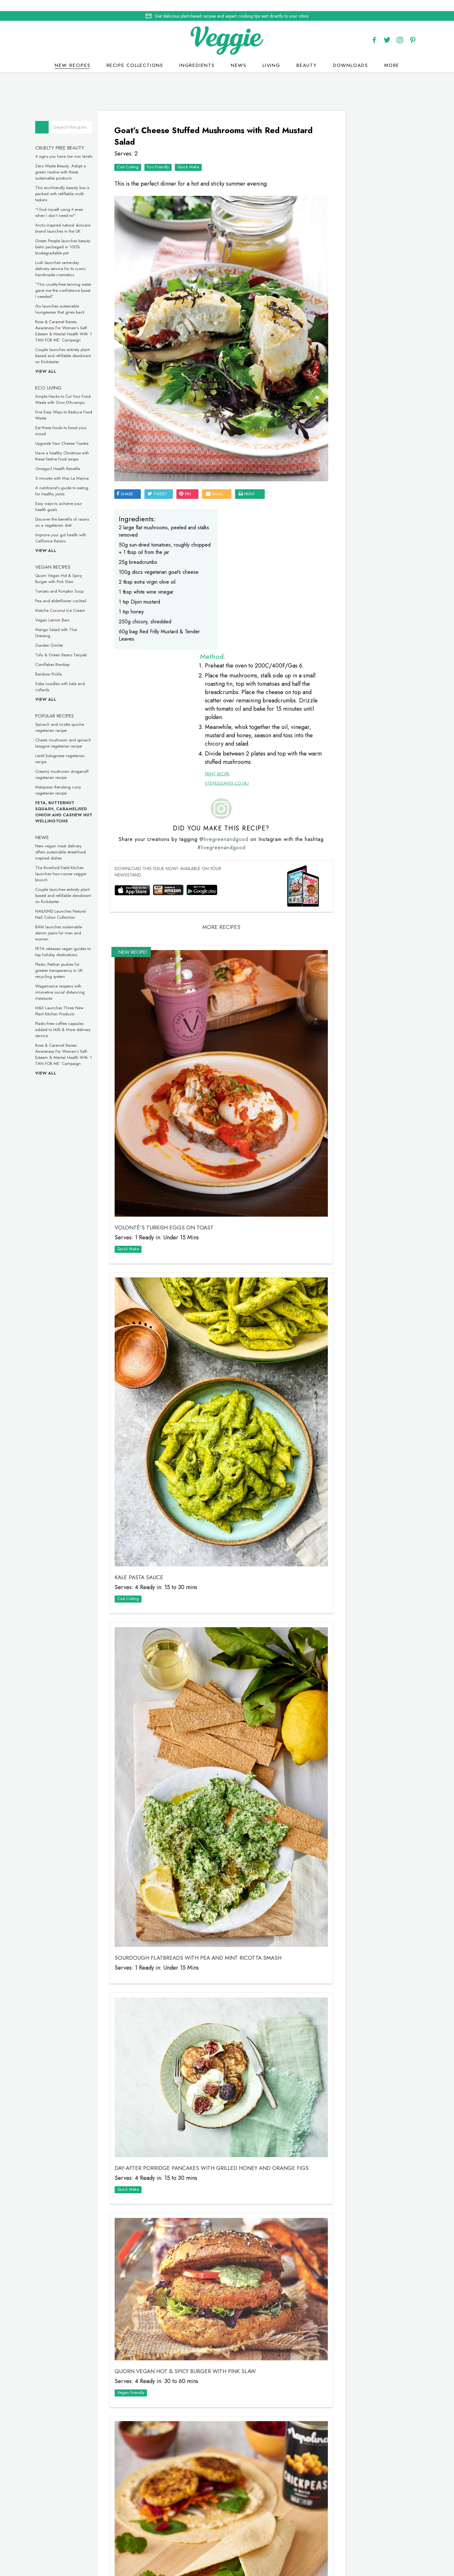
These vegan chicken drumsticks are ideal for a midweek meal (352, 733)
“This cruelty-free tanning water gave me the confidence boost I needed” (78, 280)
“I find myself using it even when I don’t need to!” (74, 202)
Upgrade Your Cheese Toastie (76, 433)
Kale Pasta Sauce (150, 1284)
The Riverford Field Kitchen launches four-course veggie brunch (75, 864)
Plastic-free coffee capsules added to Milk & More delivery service (77, 1020)
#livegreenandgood (229, 685)
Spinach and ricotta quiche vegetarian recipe (74, 717)
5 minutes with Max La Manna (76, 468)
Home (201, 2541)
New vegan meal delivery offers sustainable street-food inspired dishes (75, 842)
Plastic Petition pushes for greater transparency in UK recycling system (73, 960)
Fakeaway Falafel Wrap (159, 2208)
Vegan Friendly (142, 1966)
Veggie (328, 209)
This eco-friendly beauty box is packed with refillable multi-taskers (77, 184)
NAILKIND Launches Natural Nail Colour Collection (75, 904)
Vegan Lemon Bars (67, 610)
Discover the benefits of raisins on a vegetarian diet (77, 512)
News (239, 54)
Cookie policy (211, 2548)
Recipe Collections (135, 54)
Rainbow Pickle (63, 664)
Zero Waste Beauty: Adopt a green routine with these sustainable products (75, 162)
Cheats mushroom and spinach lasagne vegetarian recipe (78, 733)
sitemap (279, 2549)
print (258, 412)
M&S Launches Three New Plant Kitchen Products (74, 1001)
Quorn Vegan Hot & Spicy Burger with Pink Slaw (73, 569)
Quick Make (200, 152)
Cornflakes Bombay (67, 655)
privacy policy (249, 2549)
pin (197, 412)
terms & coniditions (314, 2549)
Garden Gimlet (63, 635)
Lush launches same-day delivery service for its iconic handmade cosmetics (75, 259)
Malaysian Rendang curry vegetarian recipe (73, 780)
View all (60, 361)
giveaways (281, 2541)
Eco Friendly (170, 152)
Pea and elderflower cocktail (75, 591)
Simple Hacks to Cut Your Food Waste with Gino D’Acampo (77, 389)
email (226, 412)
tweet (169, 412)
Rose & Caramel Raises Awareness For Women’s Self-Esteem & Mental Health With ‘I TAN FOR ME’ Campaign (78, 321)
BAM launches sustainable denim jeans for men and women (73, 923)
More (391, 54)
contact (250, 2541)
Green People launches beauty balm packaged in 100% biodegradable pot (77, 237)
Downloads (350, 54)
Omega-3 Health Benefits (72, 459)
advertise (346, 2541)
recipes (224, 2541)
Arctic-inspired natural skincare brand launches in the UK (77, 218)
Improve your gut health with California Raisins (75, 528)
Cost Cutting (139, 152)
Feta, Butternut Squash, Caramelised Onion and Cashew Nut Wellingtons (78, 802)
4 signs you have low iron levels (78, 146)
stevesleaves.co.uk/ (222, 573)
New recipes (73, 54)
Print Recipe (212, 564)
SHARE (136, 412)
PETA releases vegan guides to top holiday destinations (77, 942)
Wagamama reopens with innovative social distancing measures (74, 982)
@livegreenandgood (231, 676)
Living (271, 54)
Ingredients (197, 54)
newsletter (313, 2541)
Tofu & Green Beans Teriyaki (76, 645)
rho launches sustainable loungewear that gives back (74, 299)
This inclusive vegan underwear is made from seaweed (354, 840)
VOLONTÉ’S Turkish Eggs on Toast (175, 1003)
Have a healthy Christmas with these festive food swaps (77, 446)
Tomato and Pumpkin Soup (74, 581)
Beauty (306, 54)
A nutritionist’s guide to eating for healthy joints (76, 481)
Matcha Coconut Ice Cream (75, 600)
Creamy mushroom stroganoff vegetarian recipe (76, 764)
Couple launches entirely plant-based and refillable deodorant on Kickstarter (78, 346)
